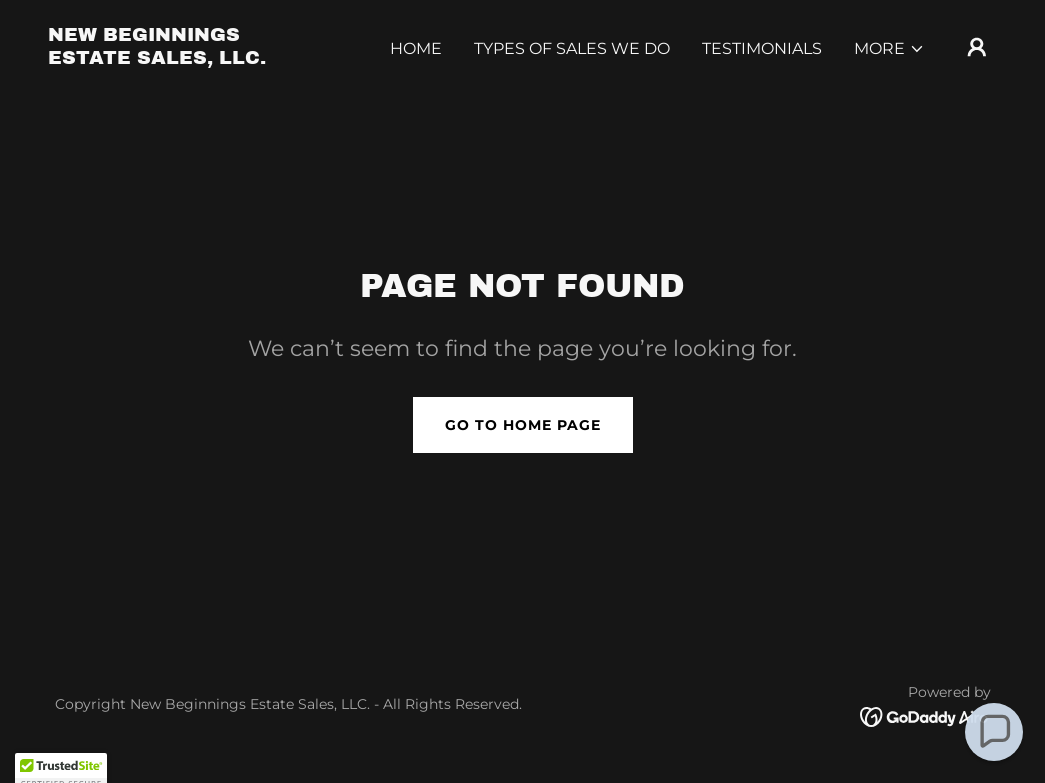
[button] (889, 49)
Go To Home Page (523, 425)
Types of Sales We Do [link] (572, 48)
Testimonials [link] (762, 48)
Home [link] (416, 48)
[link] (181, 58)
